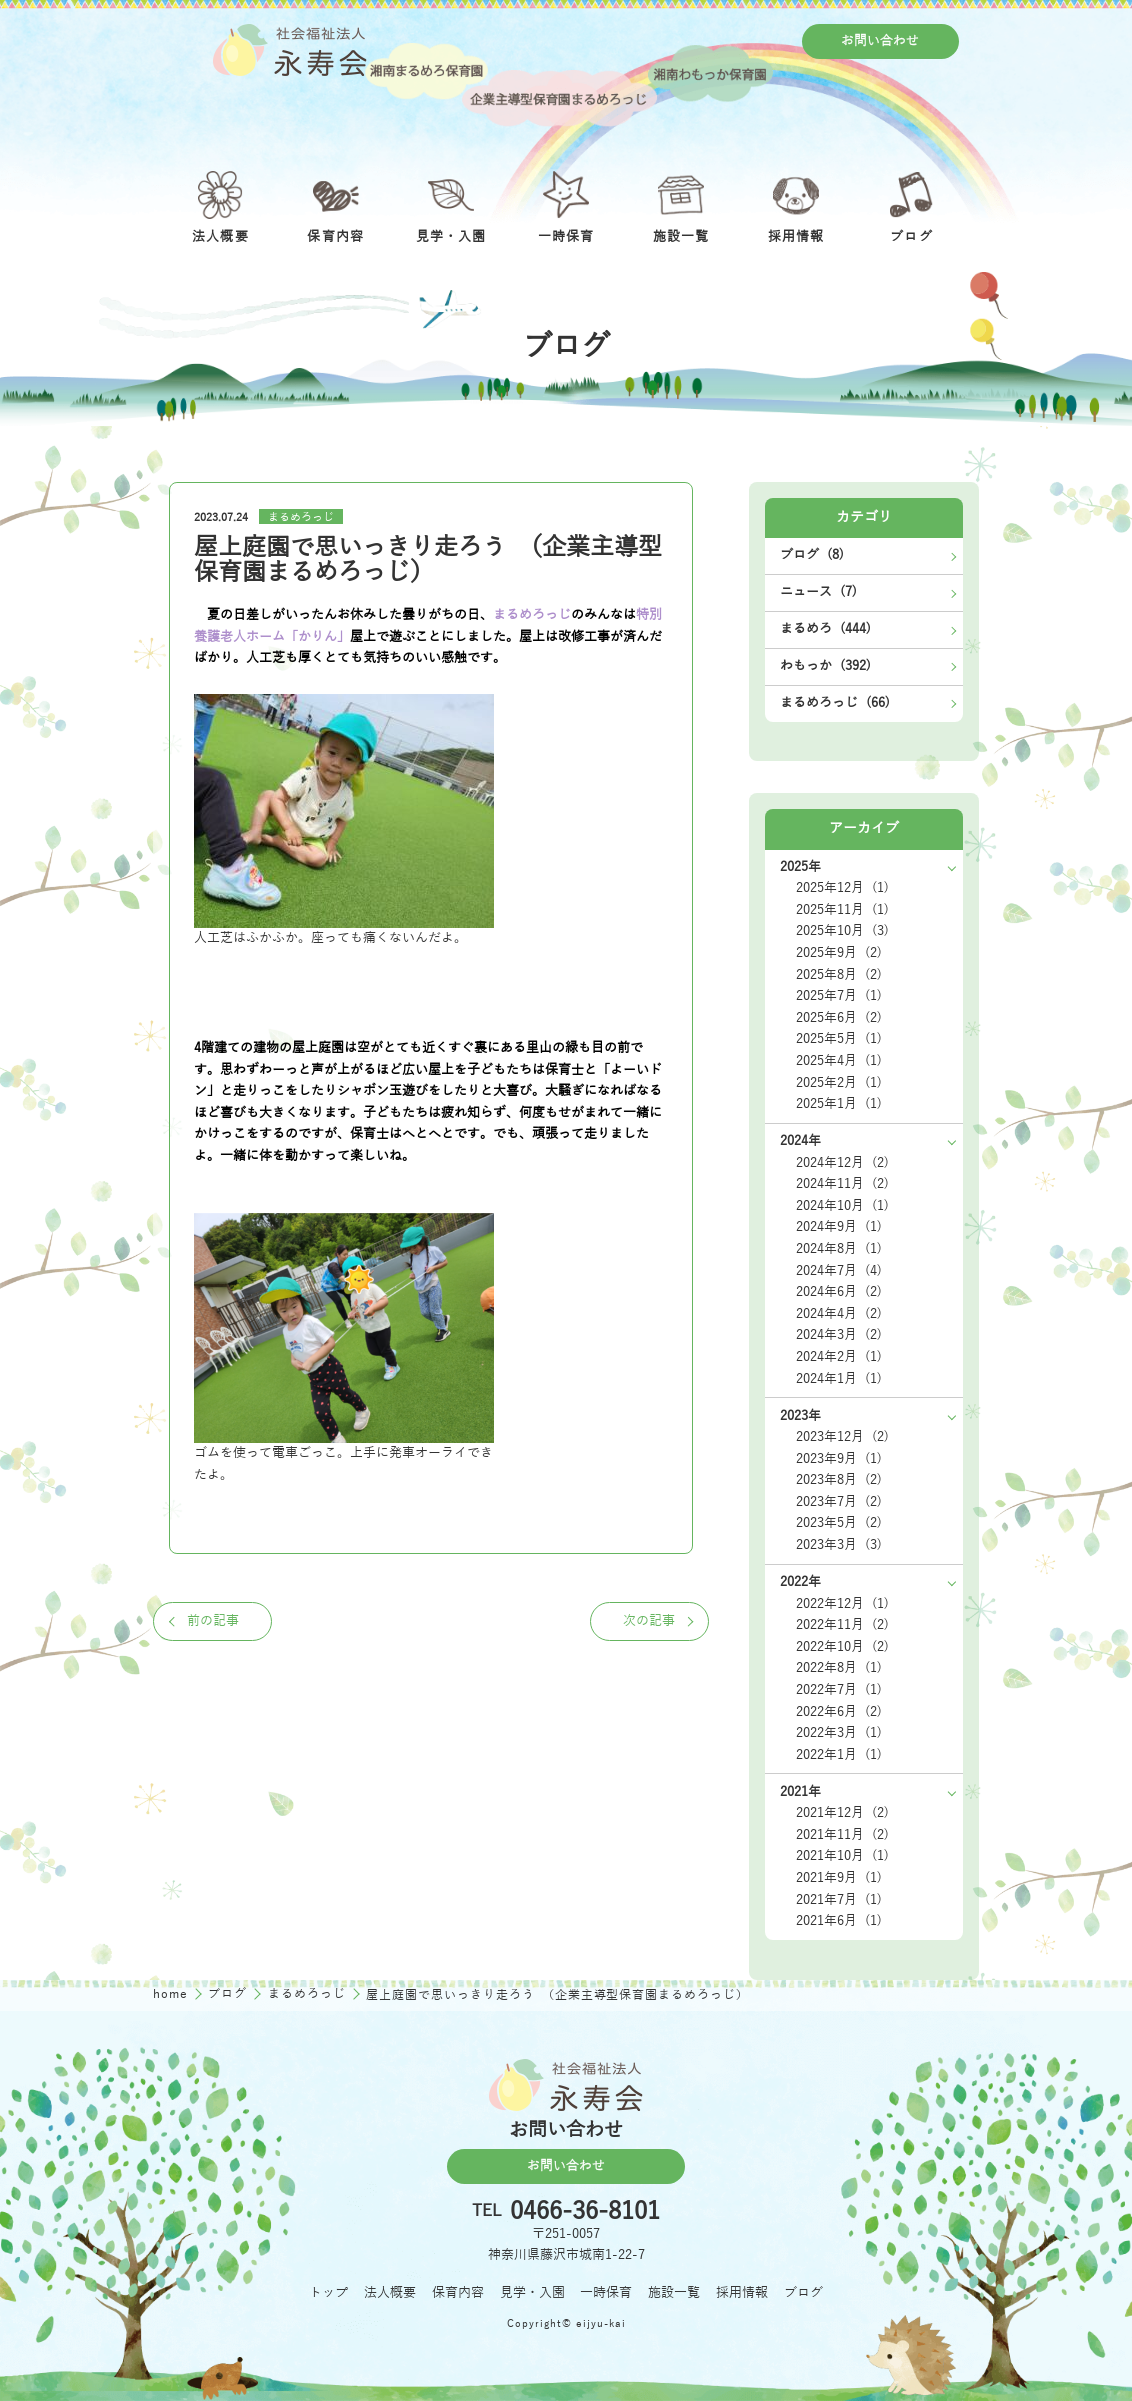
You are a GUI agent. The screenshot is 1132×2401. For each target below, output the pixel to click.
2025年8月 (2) (839, 975)
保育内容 (458, 2293)
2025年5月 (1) (839, 1039)
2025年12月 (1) (842, 888)
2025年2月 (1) (839, 1083)
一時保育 (606, 2293)
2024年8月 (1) (839, 1249)
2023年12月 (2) (842, 1437)
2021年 (800, 1792)
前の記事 (213, 1621)
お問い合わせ (880, 41)
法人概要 (390, 2293)
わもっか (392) (825, 666)
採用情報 (742, 2293)
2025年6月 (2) (839, 1018)
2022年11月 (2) (842, 1625)
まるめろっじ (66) (835, 703)
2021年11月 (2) (842, 1835)
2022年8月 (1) (839, 1668)
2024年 (800, 1141)
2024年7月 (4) (839, 1271)
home (172, 1994)
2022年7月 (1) (839, 1690)
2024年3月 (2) (839, 1335)
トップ (328, 2293)
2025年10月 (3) (842, 931)
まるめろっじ (301, 517)
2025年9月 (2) (839, 953)
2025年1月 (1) (839, 1104)
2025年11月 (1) (842, 910)
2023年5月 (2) (839, 1523)
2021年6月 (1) (839, 1921)
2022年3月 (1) (839, 1733)
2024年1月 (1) (839, 1379)
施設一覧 (674, 2293)
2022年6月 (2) (839, 1712)
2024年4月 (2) (839, 1314)
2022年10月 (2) (842, 1647)
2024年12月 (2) (842, 1163)
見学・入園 (532, 2293)
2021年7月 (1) (839, 1900)
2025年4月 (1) (839, 1061)
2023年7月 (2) (839, 1502)
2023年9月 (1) (839, 1459)
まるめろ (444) (825, 629)
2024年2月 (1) (839, 1357)
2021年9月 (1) (839, 1878)
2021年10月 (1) (842, 1856)
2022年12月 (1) (842, 1604)
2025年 (800, 867)
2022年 (800, 1582)
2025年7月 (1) (839, 996)
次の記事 (649, 1621)
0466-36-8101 (585, 2212)
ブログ (229, 1994)
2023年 (800, 1416)
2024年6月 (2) (839, 1292)
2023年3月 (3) (839, 1545)
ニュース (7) (818, 592)
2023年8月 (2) (839, 1480)
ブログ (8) (812, 555)
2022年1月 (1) (839, 1755)
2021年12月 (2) (842, 1813)
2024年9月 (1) (839, 1227)
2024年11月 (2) (842, 1184)
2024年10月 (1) (842, 1206)
